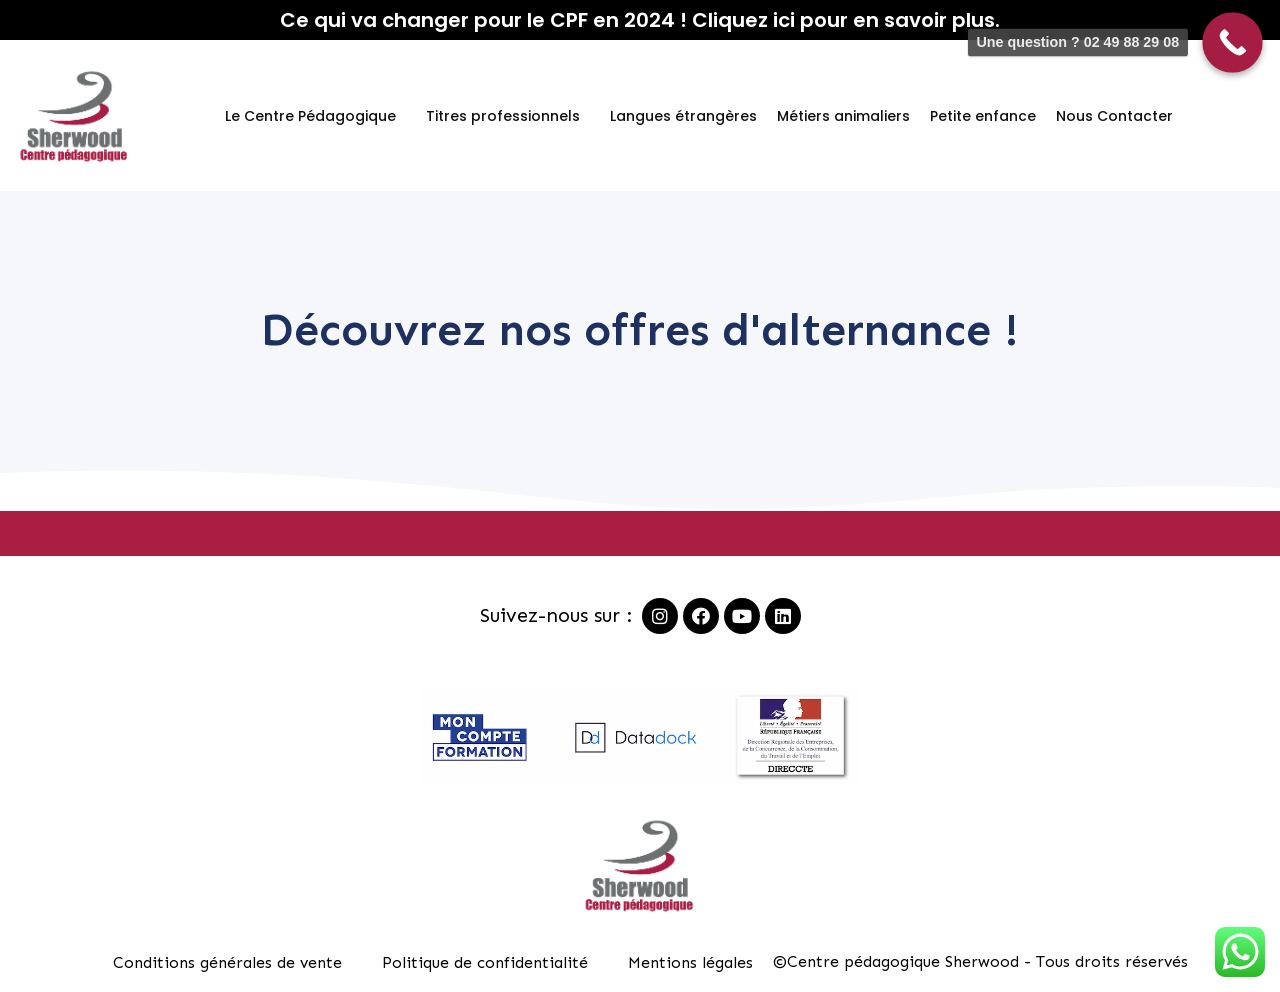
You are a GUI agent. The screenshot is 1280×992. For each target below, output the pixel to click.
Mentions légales (690, 962)
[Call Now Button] (1232, 42)
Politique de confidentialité (485, 962)
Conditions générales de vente (227, 962)
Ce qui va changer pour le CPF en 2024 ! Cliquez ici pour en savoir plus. (640, 20)
